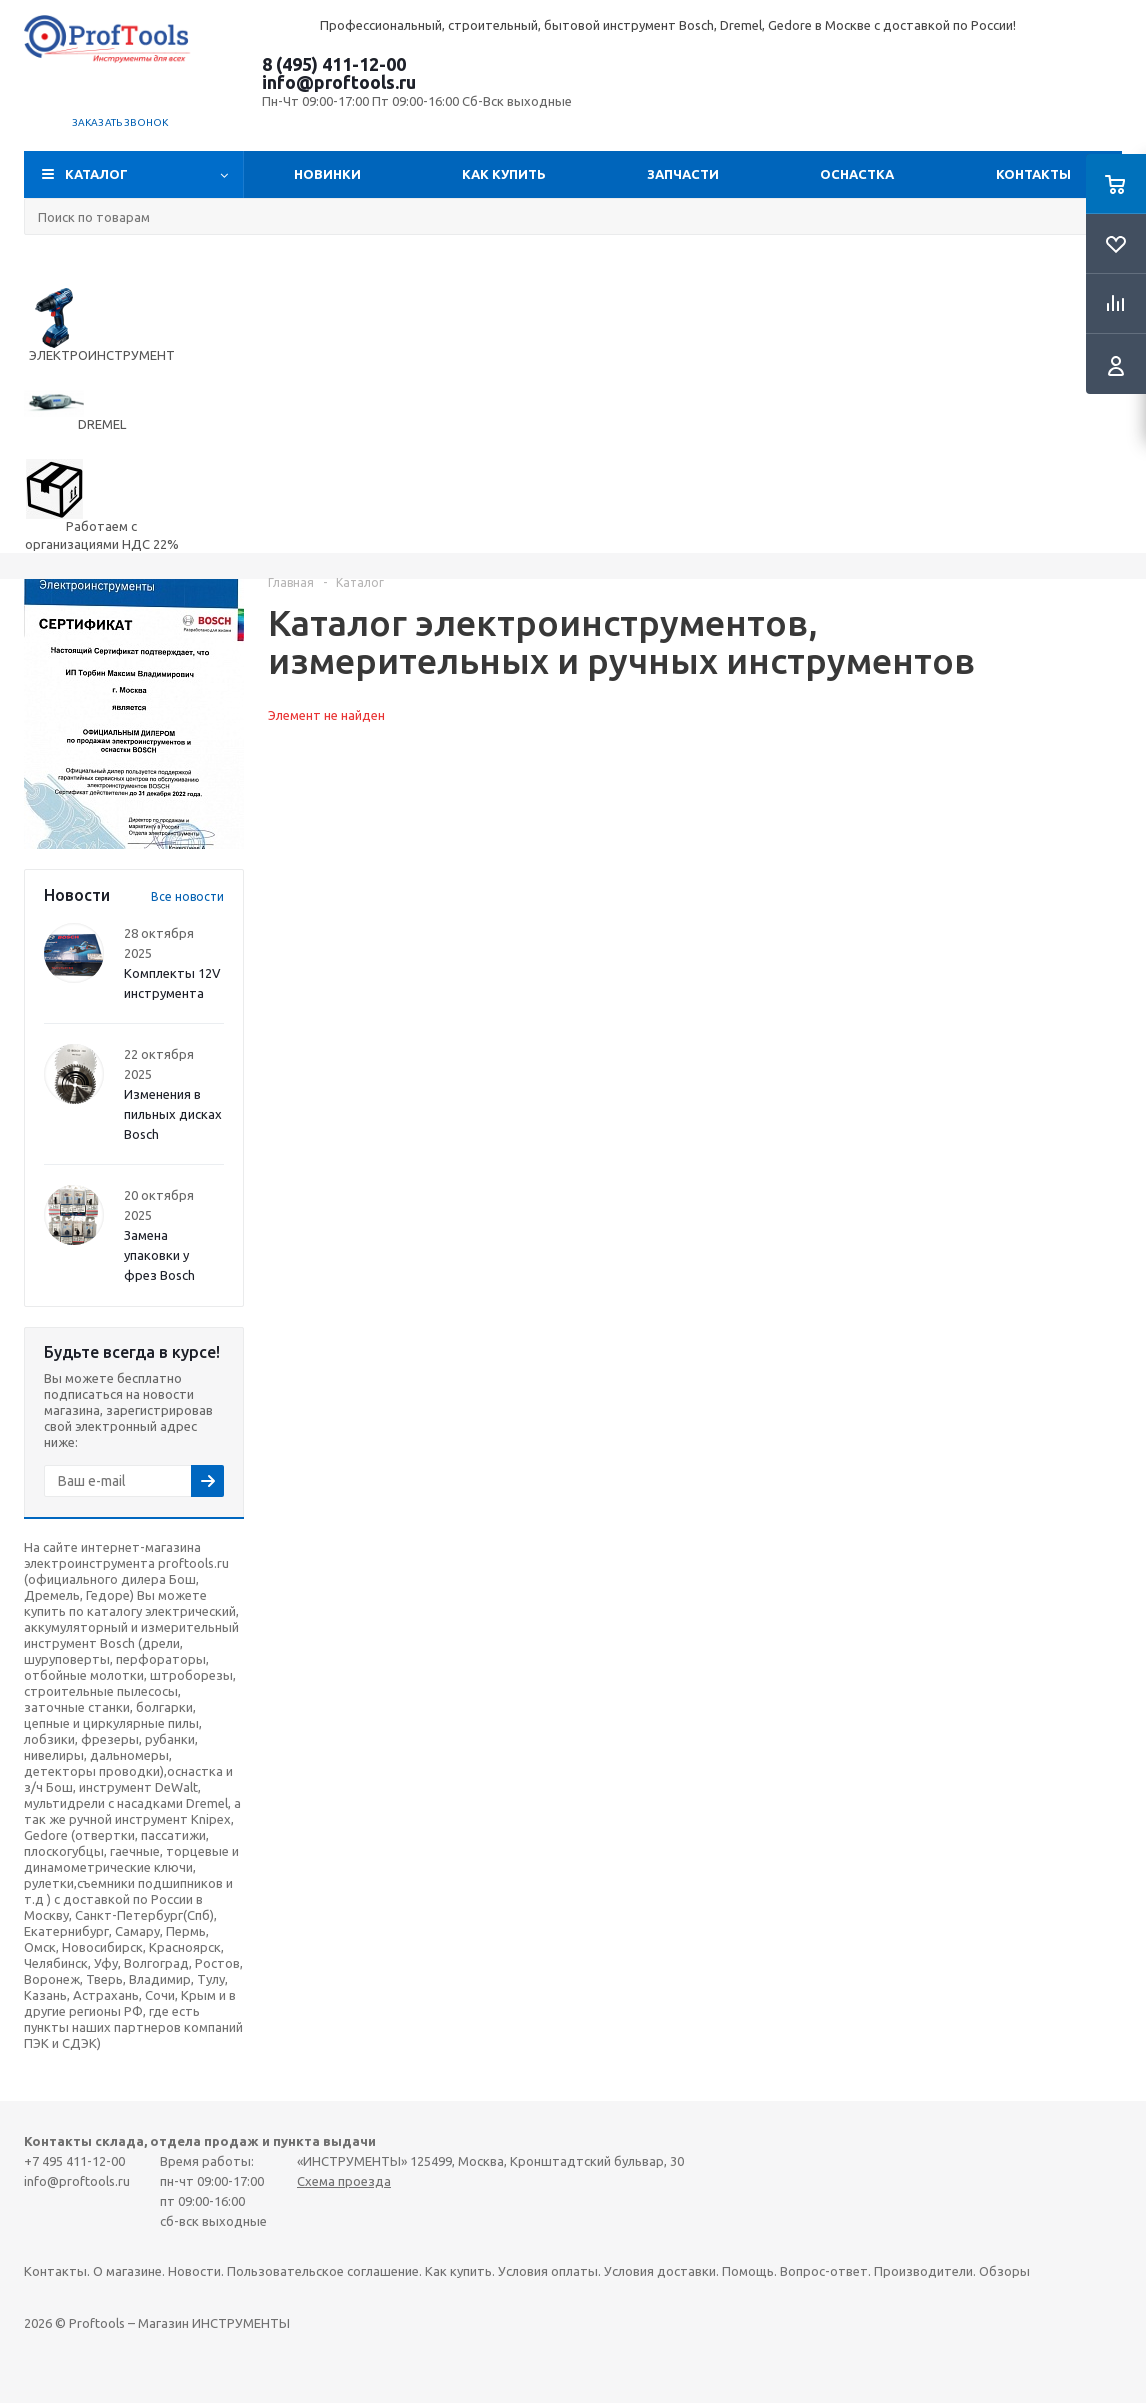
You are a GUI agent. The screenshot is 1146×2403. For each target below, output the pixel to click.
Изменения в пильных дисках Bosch (173, 1114)
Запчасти (683, 174)
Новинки (327, 174)
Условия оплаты (548, 2271)
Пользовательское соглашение (323, 2271)
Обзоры (1004, 2271)
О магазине (127, 2271)
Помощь (748, 2271)
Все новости (187, 896)
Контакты (1033, 174)
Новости (194, 2271)
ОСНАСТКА (857, 174)
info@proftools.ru (339, 82)
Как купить (504, 174)
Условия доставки (660, 2271)
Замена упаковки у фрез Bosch (159, 1255)
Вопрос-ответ (824, 2271)
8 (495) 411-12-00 (334, 64)
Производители (923, 2271)
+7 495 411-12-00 (74, 2161)
